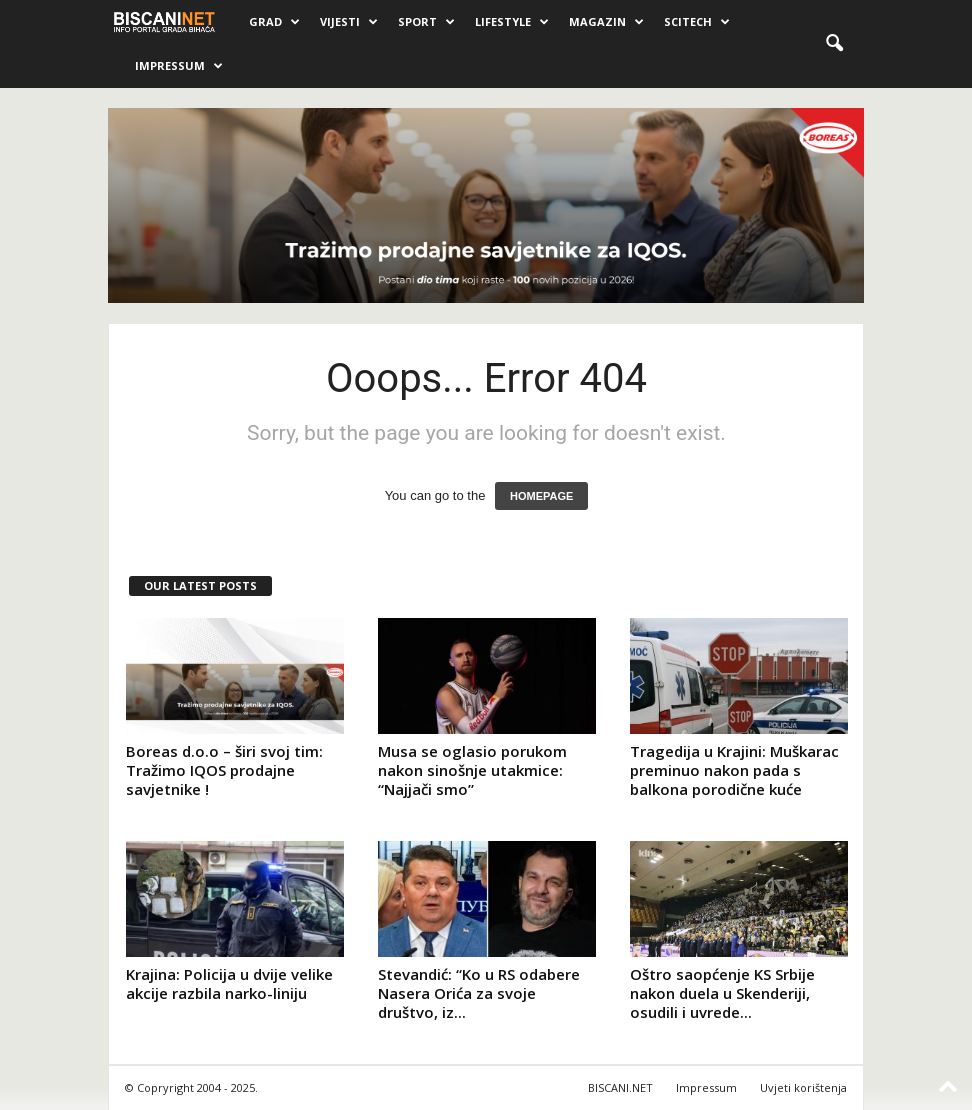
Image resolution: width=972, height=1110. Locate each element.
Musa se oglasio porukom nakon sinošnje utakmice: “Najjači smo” (472, 770)
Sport (426, 22)
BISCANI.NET (620, 1087)
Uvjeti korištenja (803, 1087)
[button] (834, 44)
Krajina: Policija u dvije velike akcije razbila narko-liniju (229, 983)
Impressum (179, 66)
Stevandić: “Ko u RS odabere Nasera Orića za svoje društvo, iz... (479, 993)
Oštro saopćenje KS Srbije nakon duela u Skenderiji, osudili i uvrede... (722, 993)
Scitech (697, 22)
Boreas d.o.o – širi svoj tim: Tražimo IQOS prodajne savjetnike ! (224, 770)
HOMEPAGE (541, 496)
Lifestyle (512, 22)
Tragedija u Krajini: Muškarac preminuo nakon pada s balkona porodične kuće (734, 770)
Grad (274, 22)
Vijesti (349, 22)
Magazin (606, 22)
